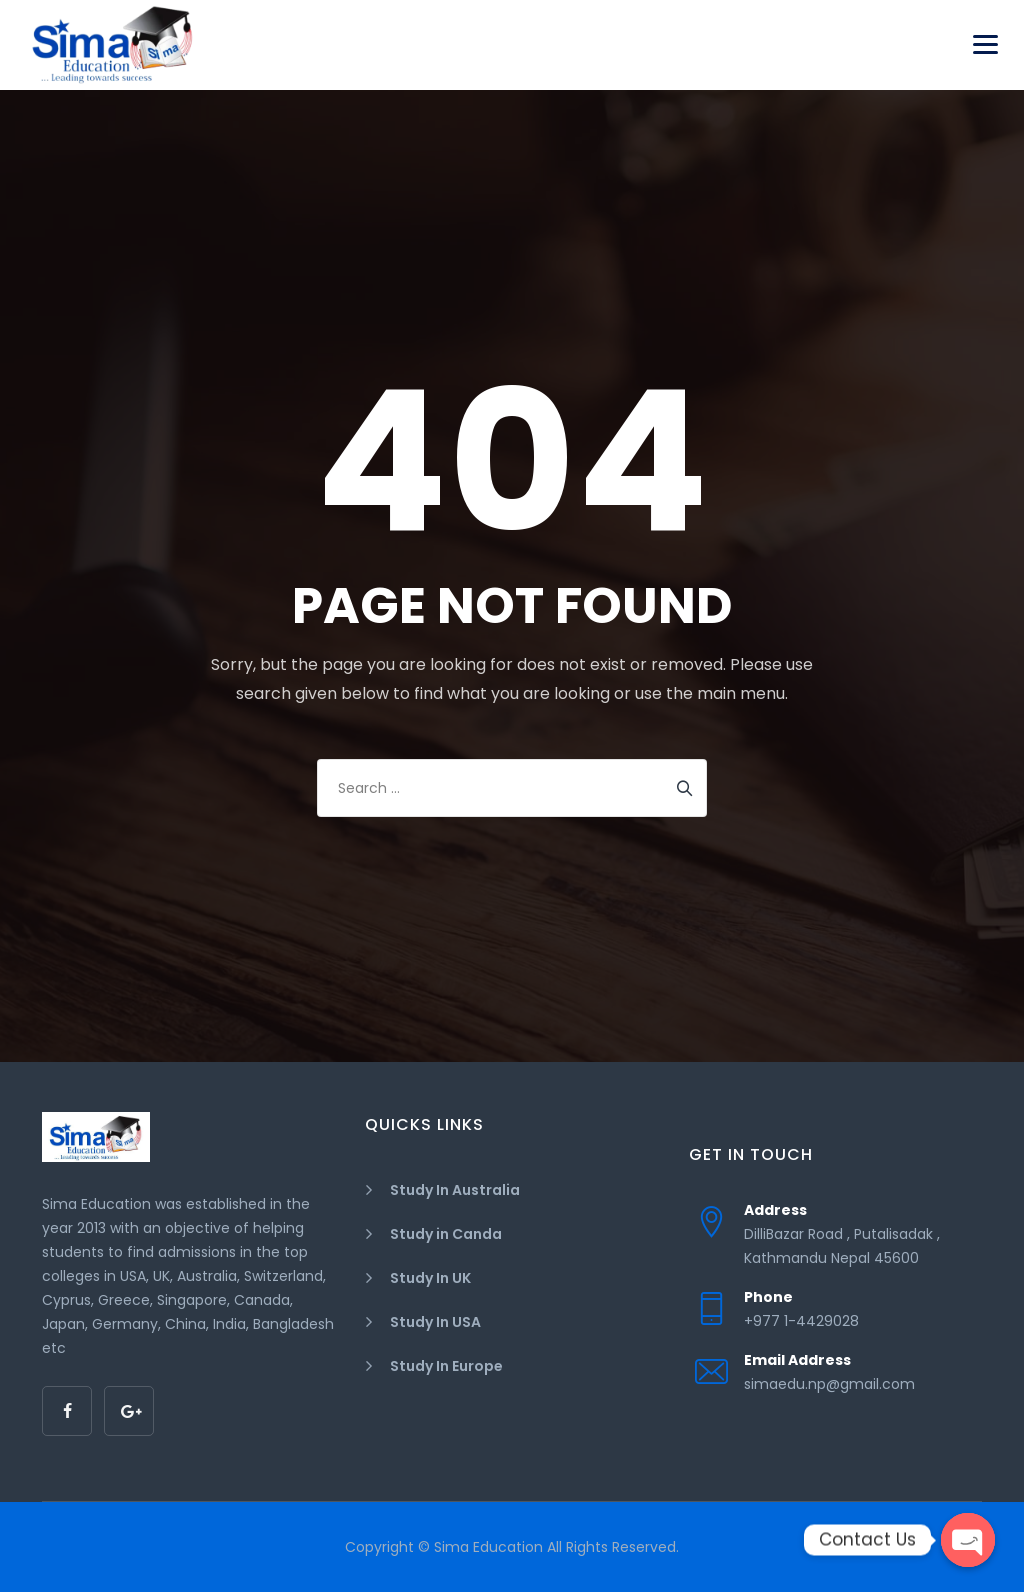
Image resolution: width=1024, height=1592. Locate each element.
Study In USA (435, 1322)
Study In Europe (446, 1366)
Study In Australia (455, 1190)
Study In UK (430, 1278)
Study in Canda (446, 1234)
